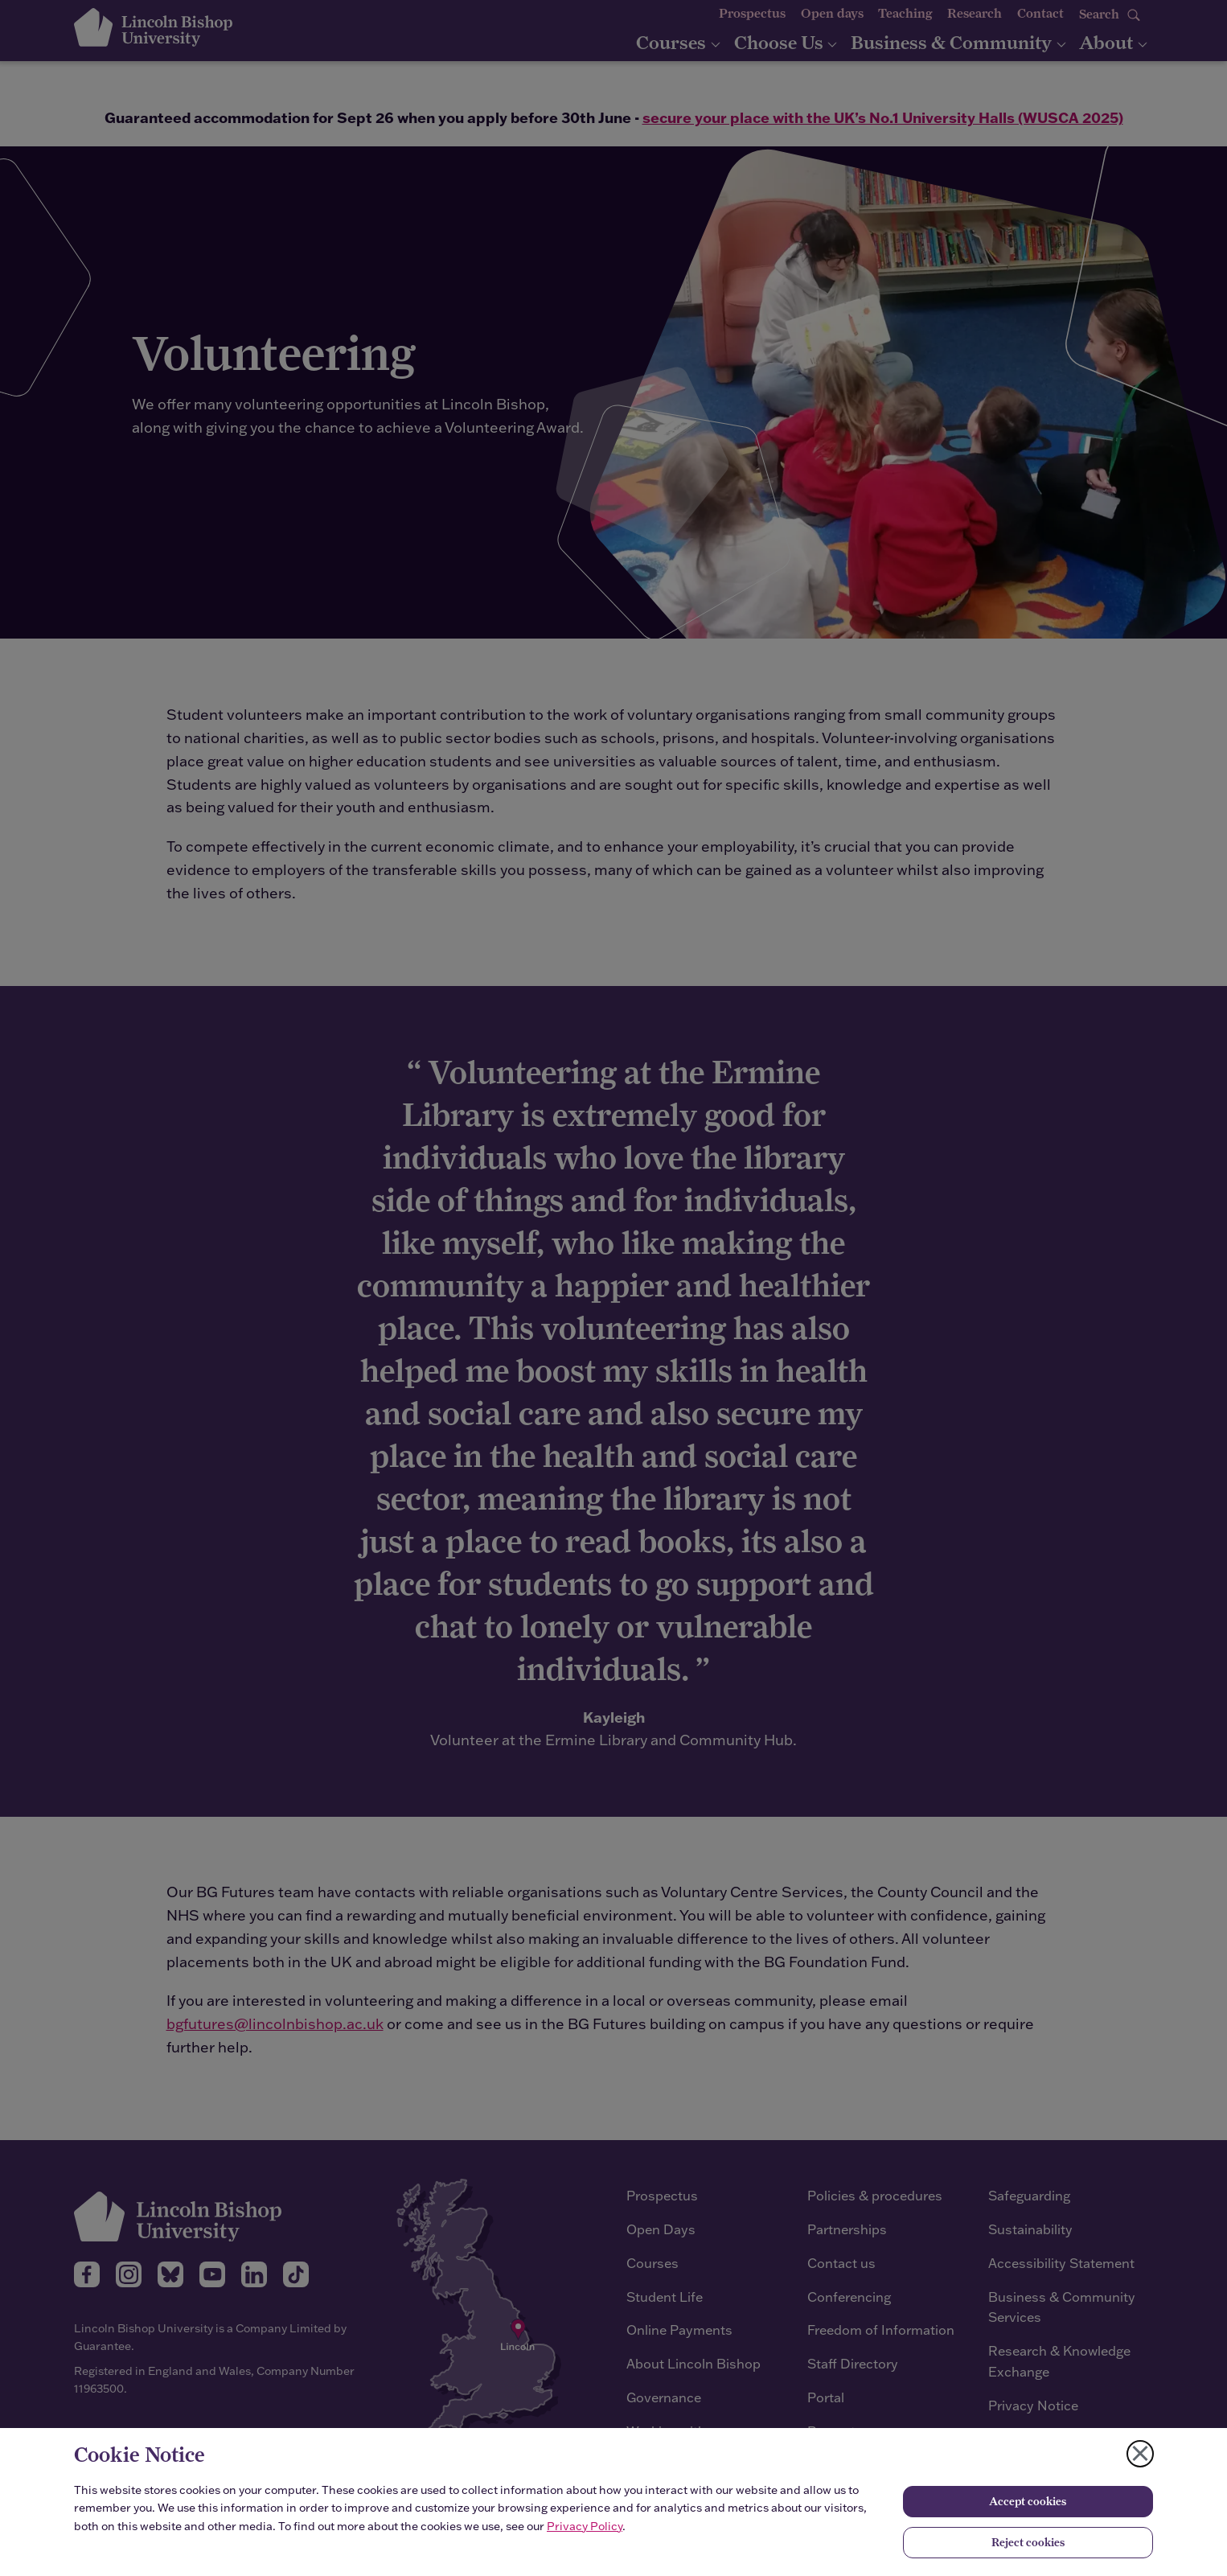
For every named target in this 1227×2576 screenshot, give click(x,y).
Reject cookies (1028, 2542)
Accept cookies (1027, 2501)
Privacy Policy (584, 2526)
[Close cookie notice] (1140, 2454)
